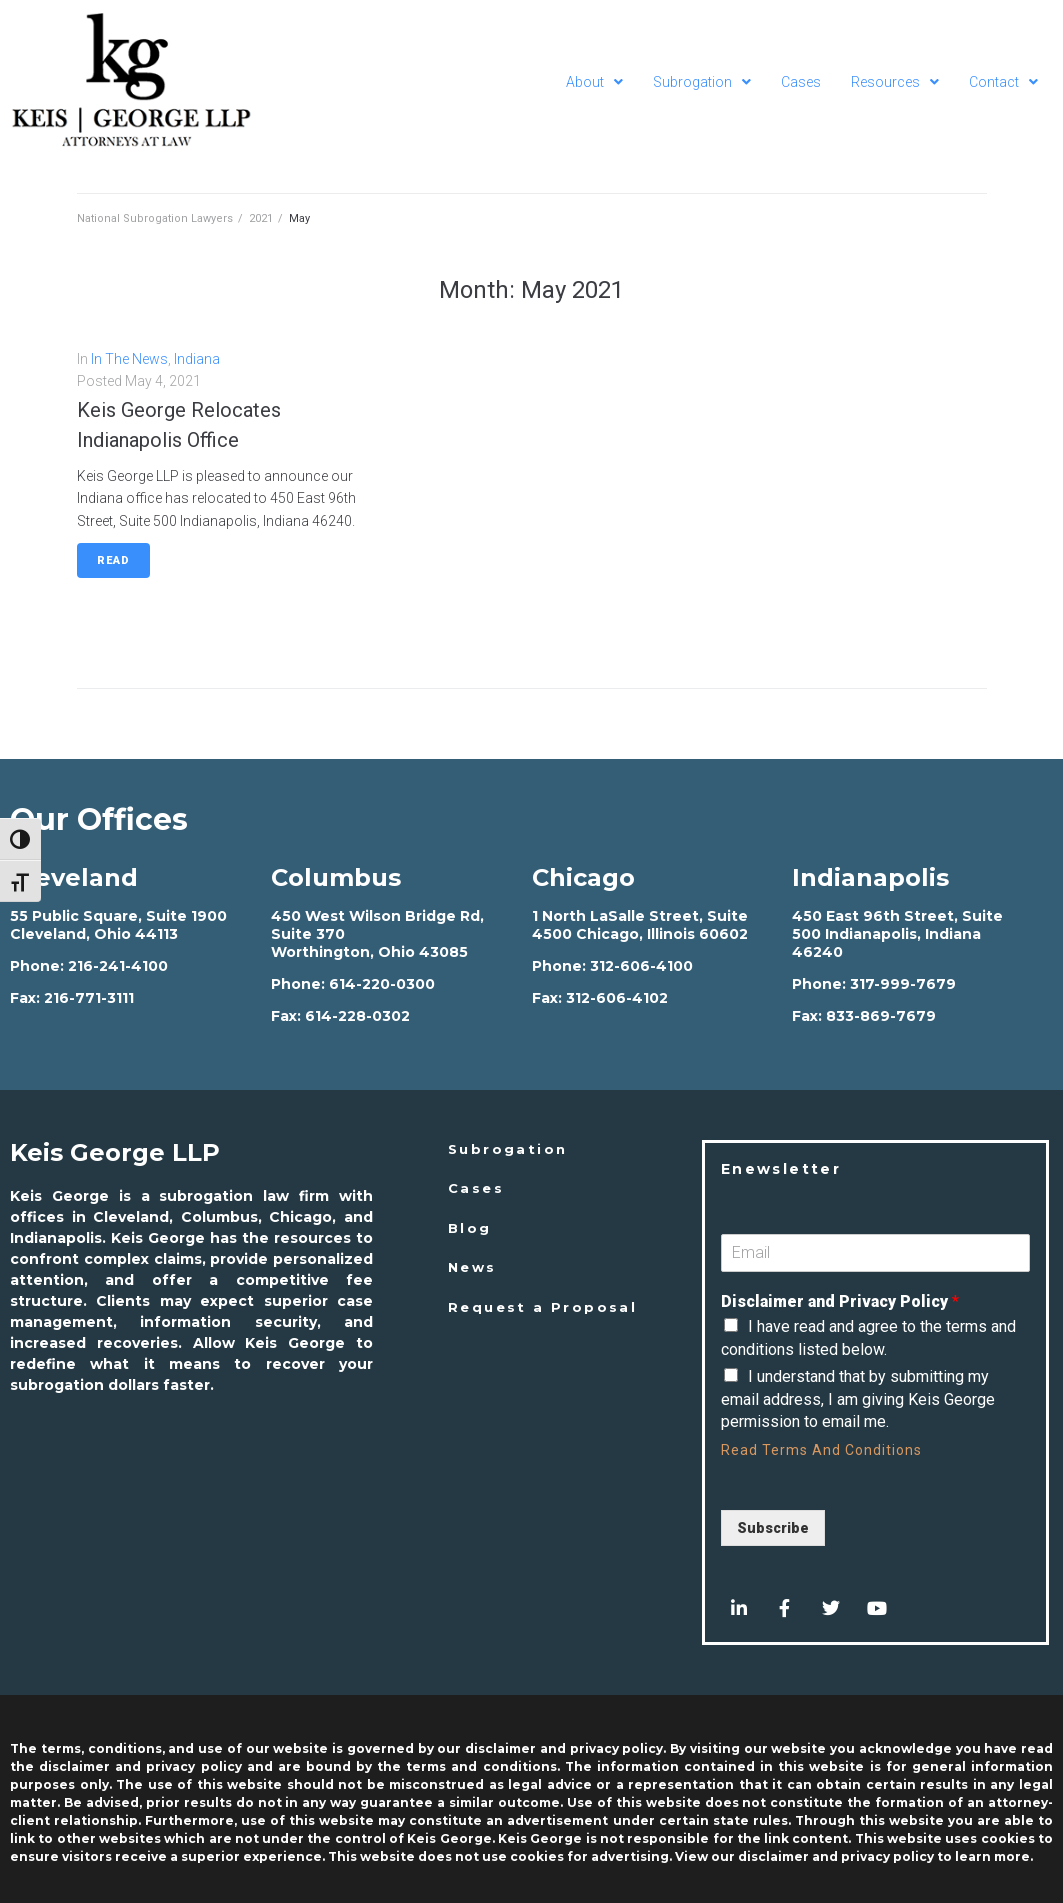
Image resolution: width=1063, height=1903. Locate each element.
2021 (261, 218)
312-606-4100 (641, 966)
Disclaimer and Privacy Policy (840, 1301)
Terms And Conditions (842, 1450)
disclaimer (773, 1856)
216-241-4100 (118, 966)
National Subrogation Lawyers (155, 218)
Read (113, 560)
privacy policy (887, 1856)
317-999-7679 (903, 984)
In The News (129, 359)
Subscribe (773, 1528)
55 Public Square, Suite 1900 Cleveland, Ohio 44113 (118, 925)
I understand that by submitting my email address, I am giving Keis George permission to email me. (858, 1399)
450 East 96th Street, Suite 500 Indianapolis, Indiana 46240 (897, 934)
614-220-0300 (382, 984)
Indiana (197, 359)
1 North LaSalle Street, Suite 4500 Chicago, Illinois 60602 (640, 925)
